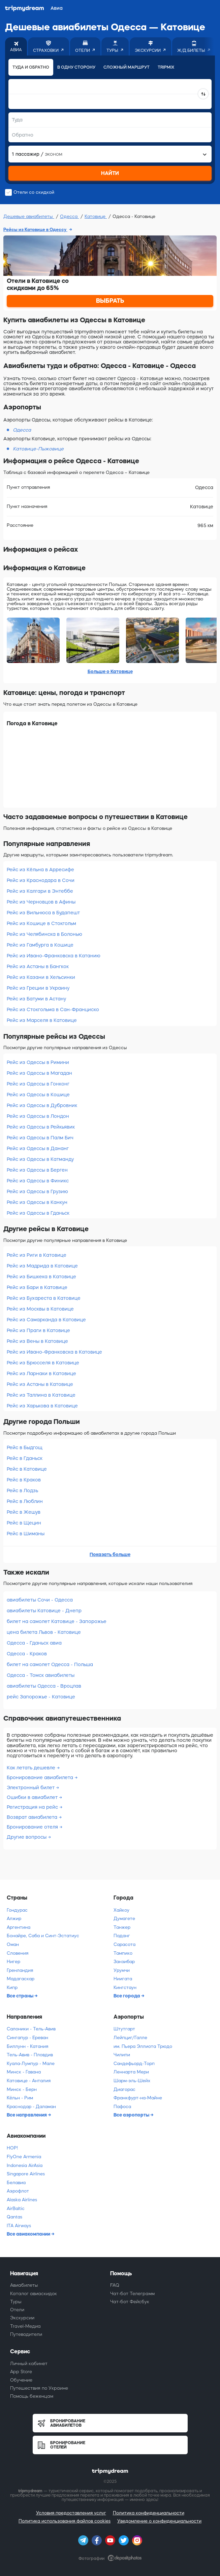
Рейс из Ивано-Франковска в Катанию (53, 955)
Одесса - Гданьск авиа (34, 1643)
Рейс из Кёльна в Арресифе (40, 869)
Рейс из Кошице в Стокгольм (41, 923)
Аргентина (18, 1927)
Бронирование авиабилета (40, 1777)
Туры (16, 2301)
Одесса (69, 216)
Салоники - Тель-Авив (31, 2029)
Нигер (13, 1961)
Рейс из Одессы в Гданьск (38, 1213)
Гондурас (17, 1910)
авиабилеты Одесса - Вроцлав (44, 1686)
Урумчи (122, 1970)
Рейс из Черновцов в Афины (41, 901)
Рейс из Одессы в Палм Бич (40, 1137)
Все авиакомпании (29, 2234)
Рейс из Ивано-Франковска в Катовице (54, 1352)
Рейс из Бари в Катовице (37, 1287)
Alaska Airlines (22, 2200)
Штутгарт (124, 2029)
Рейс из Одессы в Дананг (38, 1148)
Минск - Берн (22, 2089)
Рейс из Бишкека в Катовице (41, 1276)
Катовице (96, 216)
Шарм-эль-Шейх (132, 2080)
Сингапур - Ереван (27, 2037)
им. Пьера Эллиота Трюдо (143, 2046)
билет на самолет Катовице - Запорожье (56, 1621)
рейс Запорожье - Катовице (41, 1696)
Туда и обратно (30, 67)
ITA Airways (19, 2225)
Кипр (12, 1987)
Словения (17, 1953)
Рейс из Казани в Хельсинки (41, 977)
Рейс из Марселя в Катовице (42, 1020)
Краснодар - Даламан (31, 2106)
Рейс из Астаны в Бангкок (38, 966)
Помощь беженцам (31, 2396)
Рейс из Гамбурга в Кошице (40, 945)
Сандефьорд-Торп (134, 2063)
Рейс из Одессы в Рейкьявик (41, 1127)
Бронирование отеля (33, 1827)
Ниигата (123, 1979)
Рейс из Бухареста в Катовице (44, 1298)
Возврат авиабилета (33, 1817)
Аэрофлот (18, 2191)
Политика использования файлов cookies (65, 2521)
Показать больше (110, 1554)
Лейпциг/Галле (130, 2037)
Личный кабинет (29, 2363)
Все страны (20, 1995)
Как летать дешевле (32, 1767)
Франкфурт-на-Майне (138, 2098)
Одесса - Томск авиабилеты (40, 1675)
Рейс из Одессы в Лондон (38, 1116)
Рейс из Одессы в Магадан (39, 1073)
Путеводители (26, 2334)
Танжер (122, 1927)
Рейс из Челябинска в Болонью (44, 934)
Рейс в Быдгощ (24, 1447)
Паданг (122, 1936)
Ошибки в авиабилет (33, 1797)
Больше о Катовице (110, 671)
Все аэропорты (132, 2114)
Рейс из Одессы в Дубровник (42, 1105)
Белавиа (16, 2182)
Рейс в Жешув (23, 1512)
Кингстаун (125, 1987)
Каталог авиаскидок (33, 2293)
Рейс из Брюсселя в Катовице (43, 1362)
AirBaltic (16, 2208)
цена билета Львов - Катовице (44, 1632)
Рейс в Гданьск (24, 1458)
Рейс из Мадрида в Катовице (42, 1265)
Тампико (123, 1953)
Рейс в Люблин (25, 1501)
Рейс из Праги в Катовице (38, 1330)
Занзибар (124, 1961)
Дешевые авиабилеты (28, 216)
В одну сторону (76, 67)
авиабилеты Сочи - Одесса (40, 1599)
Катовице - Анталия (29, 2080)
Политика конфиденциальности (148, 2513)
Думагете (124, 1918)
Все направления (27, 2114)
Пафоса (122, 2106)
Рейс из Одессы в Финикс (38, 1180)
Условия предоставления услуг (71, 2513)
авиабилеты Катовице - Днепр (44, 1610)
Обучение (21, 2380)
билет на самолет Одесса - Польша (50, 1664)
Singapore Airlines (26, 2174)
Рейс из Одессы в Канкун (37, 1202)
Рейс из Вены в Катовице (37, 1341)
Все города (127, 1995)
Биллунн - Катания (27, 2046)
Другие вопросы (27, 1837)
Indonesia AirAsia (24, 2165)
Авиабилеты (24, 2285)
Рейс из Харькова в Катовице (42, 1405)
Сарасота (124, 1944)
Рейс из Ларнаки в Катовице (41, 1373)
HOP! (12, 2148)
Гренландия (20, 1970)
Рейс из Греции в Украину (38, 988)
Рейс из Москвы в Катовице (40, 1309)
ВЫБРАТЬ (110, 301)
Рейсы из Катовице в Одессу (35, 229)
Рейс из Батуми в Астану (36, 998)
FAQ (114, 2285)
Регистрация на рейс (33, 1807)
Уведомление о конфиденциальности (159, 2521)
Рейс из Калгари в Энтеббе (40, 891)
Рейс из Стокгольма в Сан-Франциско (53, 1009)
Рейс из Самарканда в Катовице (46, 1319)
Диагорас (124, 2089)
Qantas (14, 2217)
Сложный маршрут (126, 67)
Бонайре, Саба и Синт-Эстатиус (43, 1936)
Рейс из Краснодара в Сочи (40, 880)
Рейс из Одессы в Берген (37, 1170)
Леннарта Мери (131, 2072)
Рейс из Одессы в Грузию (37, 1191)
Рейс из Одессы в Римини (38, 1062)
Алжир (14, 1918)
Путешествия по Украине (39, 2388)
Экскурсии (22, 2318)
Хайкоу (121, 1910)
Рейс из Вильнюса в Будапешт (43, 912)
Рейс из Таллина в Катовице (41, 1395)
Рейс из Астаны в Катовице (40, 1384)
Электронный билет (31, 1787)
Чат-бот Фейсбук (129, 2301)
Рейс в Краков (24, 1479)
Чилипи (122, 2055)
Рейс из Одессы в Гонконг (38, 1083)
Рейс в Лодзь (22, 1490)
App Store (21, 2371)
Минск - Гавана (24, 2072)
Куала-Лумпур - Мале (31, 2063)
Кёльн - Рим (20, 2098)
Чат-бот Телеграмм (132, 2293)
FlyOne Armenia (24, 2157)
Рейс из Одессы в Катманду (40, 1159)
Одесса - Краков (27, 1653)
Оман (13, 1944)
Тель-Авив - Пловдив (30, 2055)
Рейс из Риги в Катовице (36, 1255)
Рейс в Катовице (27, 1469)
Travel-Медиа (25, 2326)
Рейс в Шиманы (25, 1533)
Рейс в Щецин (24, 1522)
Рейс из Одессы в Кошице (38, 1094)
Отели (17, 2310)
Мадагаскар (20, 1979)
